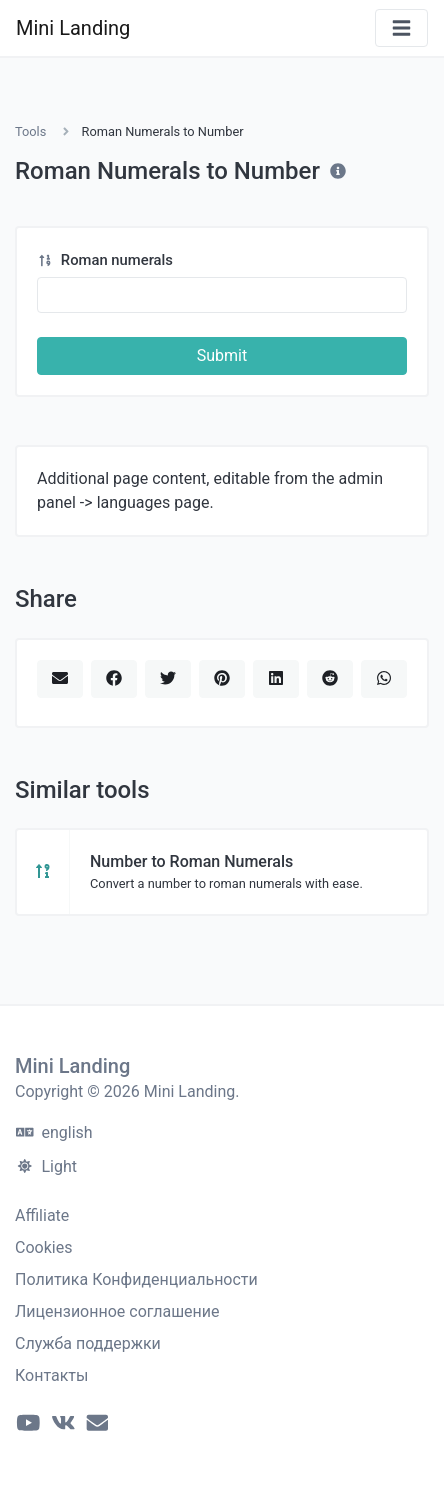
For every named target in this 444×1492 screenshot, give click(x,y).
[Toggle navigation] (401, 28)
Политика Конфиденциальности (136, 1279)
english (54, 1132)
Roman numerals (105, 260)
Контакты (51, 1375)
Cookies (43, 1247)
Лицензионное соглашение (117, 1311)
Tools (30, 131)
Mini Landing (73, 28)
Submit (222, 355)
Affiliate (42, 1215)
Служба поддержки (88, 1343)
